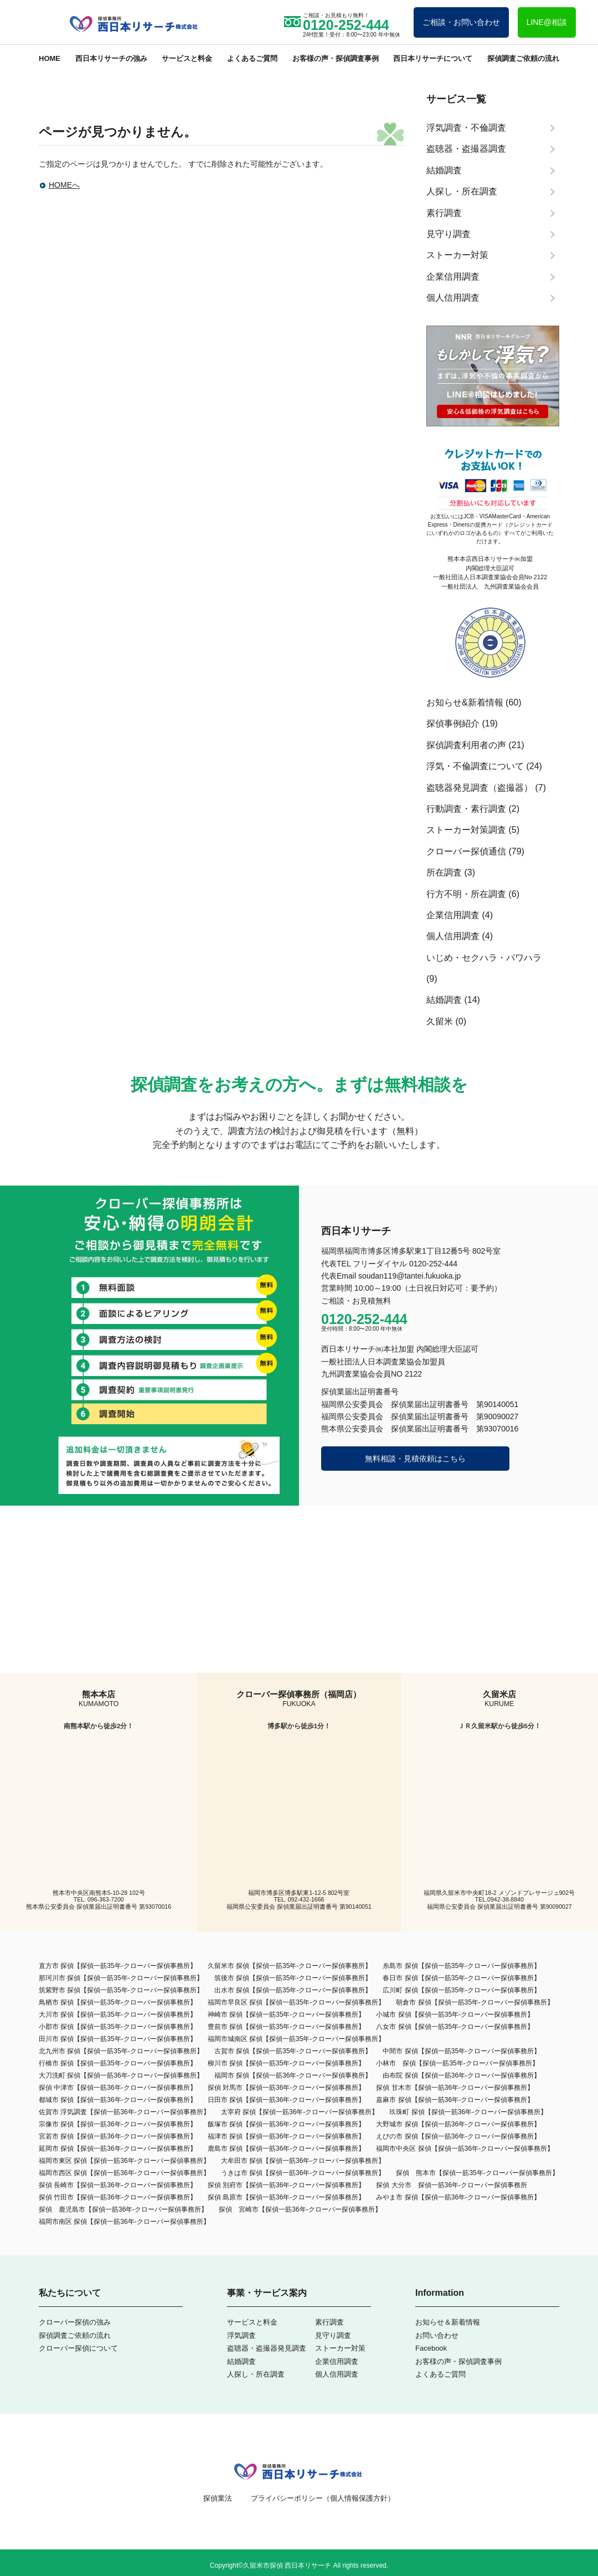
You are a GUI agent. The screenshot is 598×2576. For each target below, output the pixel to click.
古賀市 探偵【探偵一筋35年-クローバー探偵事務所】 (293, 2051)
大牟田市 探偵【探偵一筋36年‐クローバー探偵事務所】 (303, 2161)
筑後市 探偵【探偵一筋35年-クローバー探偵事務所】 (293, 1978)
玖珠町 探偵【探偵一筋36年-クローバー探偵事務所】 (468, 2112)
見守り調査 (333, 2335)
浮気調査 (241, 2335)
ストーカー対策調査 (466, 829)
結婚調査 (444, 999)
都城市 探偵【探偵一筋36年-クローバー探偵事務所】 (118, 2100)
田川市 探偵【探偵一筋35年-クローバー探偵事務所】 (118, 2039)
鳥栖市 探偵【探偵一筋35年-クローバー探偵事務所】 (118, 2002)
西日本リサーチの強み (111, 58)
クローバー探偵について (78, 2348)
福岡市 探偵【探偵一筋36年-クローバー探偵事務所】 (293, 2075)
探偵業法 (217, 2498)
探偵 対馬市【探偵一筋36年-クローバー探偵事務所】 (286, 2087)
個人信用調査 (453, 936)
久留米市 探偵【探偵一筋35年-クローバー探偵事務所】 (290, 1966)
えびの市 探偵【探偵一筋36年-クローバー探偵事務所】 (458, 2136)
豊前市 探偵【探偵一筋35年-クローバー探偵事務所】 (286, 2027)
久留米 (439, 1021)
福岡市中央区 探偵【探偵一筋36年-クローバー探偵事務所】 (465, 2148)
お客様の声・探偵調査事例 (335, 58)
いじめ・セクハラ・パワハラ (484, 957)
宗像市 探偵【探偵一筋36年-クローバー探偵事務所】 (118, 2124)
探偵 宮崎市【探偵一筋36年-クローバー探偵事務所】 (300, 2209)
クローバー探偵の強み (75, 2322)
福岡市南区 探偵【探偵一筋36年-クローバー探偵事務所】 (124, 2221)
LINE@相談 (547, 22)
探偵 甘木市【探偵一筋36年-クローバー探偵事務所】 (455, 2087)
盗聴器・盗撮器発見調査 (266, 2348)
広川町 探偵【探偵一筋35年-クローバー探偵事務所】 (461, 1990)
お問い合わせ (436, 2335)
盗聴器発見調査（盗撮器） (479, 787)
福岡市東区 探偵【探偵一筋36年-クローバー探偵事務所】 (124, 2161)
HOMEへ (64, 185)
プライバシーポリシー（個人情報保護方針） (323, 2498)
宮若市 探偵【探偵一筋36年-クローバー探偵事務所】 (118, 2136)
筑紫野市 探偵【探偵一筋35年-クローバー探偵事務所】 (121, 1990)
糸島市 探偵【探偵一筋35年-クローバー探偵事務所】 (461, 1966)
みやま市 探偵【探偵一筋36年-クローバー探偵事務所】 (458, 2197)
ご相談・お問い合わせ (461, 22)
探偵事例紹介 (453, 723)
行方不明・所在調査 (466, 894)
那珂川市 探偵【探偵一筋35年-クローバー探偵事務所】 (121, 1978)
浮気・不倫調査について (475, 766)
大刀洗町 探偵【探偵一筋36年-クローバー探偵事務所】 (121, 2075)
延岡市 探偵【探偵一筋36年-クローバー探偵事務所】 (118, 2148)
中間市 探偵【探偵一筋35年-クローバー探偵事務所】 (461, 2051)
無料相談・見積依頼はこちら (415, 1458)
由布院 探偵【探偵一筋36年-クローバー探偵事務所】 (461, 2075)
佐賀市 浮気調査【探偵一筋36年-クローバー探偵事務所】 (124, 2112)
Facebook (431, 2348)
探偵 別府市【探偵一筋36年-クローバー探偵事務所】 (286, 2185)
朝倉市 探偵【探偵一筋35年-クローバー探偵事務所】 (475, 2002)
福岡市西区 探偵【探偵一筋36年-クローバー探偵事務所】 (124, 2173)
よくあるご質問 (252, 58)
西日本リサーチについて (432, 58)
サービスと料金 (187, 58)
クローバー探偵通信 (466, 851)
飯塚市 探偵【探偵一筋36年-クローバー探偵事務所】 (286, 2124)
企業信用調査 (453, 915)
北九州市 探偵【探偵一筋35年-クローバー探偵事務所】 (121, 2051)
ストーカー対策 (340, 2348)
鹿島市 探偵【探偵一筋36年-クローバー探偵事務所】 (286, 2148)
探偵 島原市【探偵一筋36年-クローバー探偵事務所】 (286, 2197)
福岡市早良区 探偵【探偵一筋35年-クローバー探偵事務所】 (296, 2002)
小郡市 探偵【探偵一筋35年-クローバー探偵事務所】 (118, 2027)
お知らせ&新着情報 (464, 702)
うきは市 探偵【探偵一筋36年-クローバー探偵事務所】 (303, 2173)
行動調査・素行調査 (466, 808)
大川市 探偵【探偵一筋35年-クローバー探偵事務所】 (118, 2014)
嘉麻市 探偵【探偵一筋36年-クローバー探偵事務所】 (455, 2100)
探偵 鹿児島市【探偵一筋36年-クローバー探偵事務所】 (123, 2209)
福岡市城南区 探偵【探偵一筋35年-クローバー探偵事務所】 (296, 2039)
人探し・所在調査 (256, 2374)
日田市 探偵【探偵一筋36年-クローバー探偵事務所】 (286, 2100)
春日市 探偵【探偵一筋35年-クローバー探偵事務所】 (461, 1978)
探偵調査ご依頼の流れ (523, 58)
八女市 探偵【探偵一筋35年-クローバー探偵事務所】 (455, 2027)
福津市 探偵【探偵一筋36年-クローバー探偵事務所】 (286, 2136)
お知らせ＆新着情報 (447, 2322)
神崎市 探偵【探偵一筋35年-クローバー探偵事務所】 (286, 2014)
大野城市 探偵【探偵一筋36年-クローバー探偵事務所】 (458, 2124)
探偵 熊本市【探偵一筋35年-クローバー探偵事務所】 (477, 2173)
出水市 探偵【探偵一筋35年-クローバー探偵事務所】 (293, 1990)
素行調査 (329, 2322)
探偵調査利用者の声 (466, 745)
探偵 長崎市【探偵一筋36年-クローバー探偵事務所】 (118, 2185)
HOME (49, 58)
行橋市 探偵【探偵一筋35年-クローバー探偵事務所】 (118, 2063)
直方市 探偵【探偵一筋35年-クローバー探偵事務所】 (118, 1966)
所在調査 (444, 872)
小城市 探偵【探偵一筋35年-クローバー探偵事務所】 (455, 2014)
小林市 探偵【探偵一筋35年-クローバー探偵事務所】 (457, 2063)
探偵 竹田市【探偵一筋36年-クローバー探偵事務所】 (118, 2197)
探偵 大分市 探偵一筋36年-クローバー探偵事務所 (451, 2185)
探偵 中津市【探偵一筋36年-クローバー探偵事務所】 (118, 2087)
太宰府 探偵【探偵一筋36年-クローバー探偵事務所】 (300, 2112)
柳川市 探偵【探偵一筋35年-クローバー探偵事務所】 (286, 2063)
